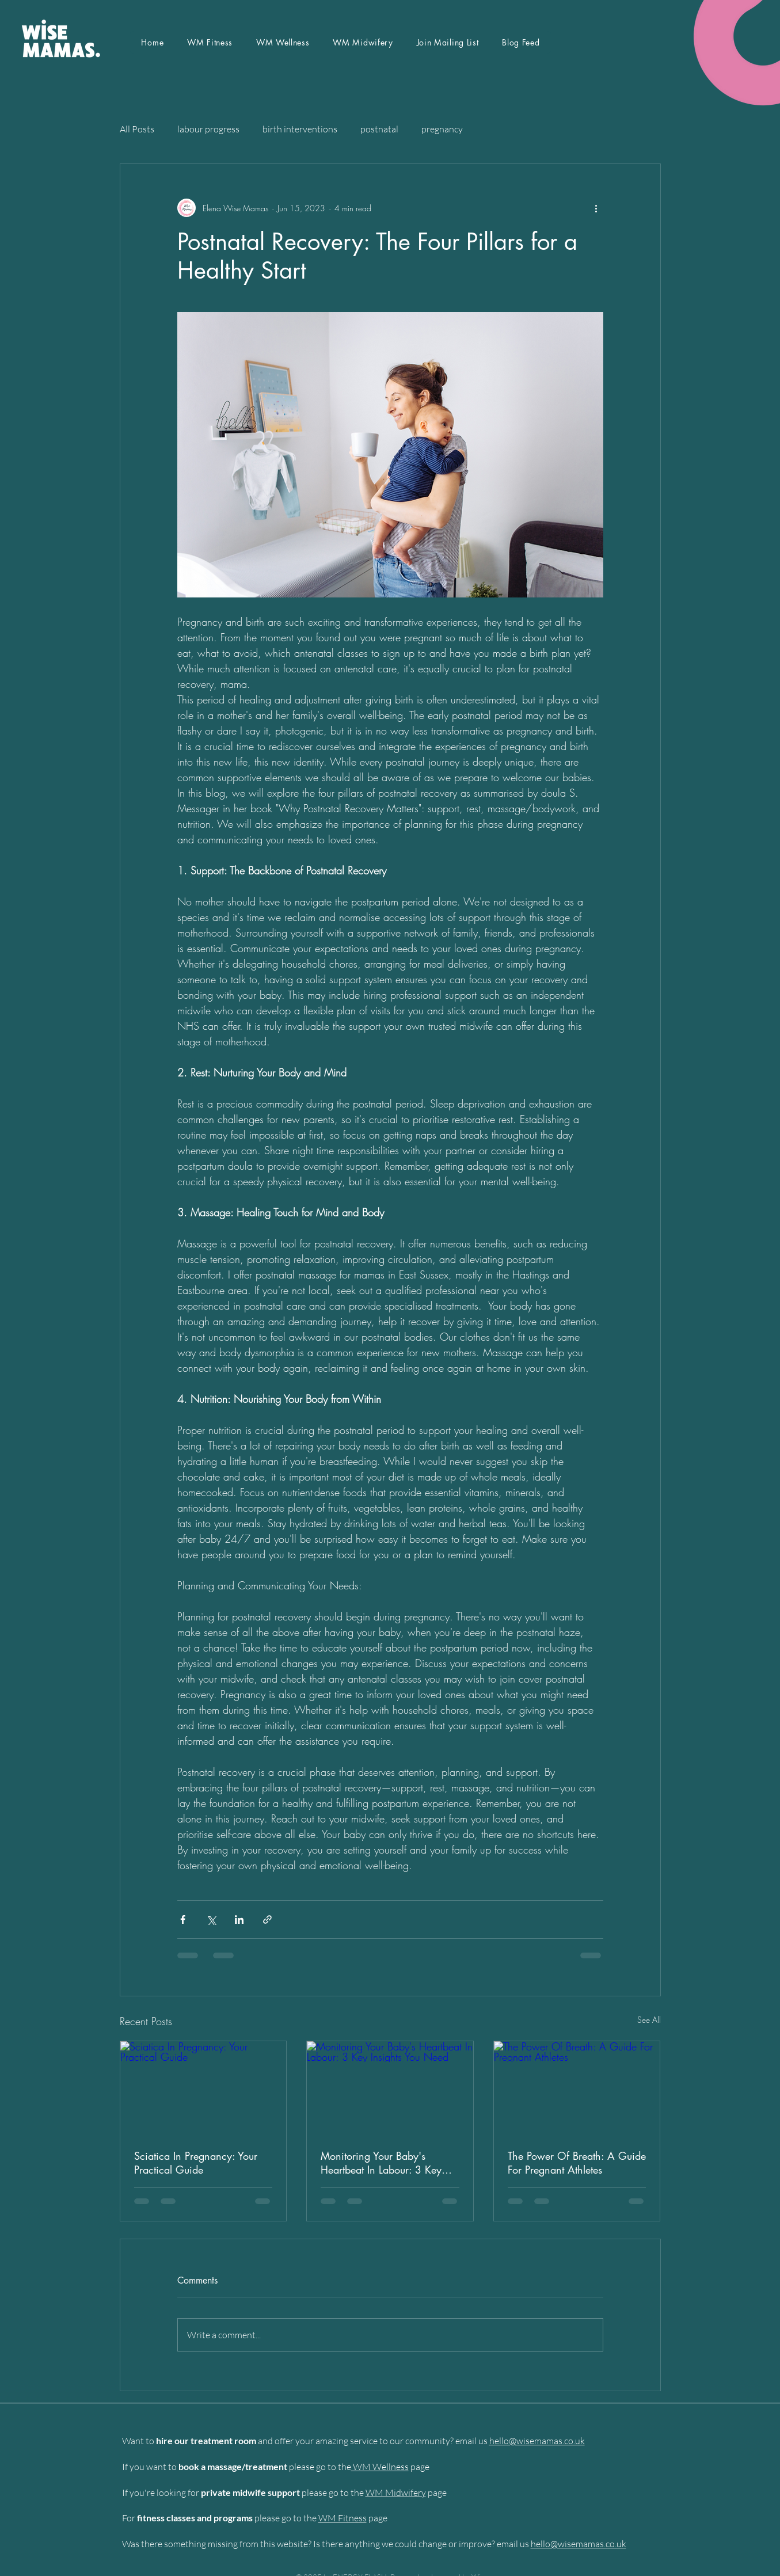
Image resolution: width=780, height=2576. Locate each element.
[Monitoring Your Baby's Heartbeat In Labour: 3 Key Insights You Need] (390, 2087)
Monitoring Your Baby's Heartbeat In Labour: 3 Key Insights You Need (381, 2163)
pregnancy (442, 129)
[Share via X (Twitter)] (211, 1919)
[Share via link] (267, 1919)
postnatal (379, 129)
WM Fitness (342, 2518)
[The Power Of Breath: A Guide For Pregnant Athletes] (577, 2087)
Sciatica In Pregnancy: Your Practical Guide (195, 2163)
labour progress (208, 129)
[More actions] (596, 208)
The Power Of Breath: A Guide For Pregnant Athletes (577, 2163)
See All (649, 2019)
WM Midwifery (396, 2492)
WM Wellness (380, 2466)
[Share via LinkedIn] (239, 1919)
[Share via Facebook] (182, 1919)
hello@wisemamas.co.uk (537, 2440)
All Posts (137, 129)
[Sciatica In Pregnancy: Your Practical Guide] (203, 2087)
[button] (447, 42)
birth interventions (299, 129)
